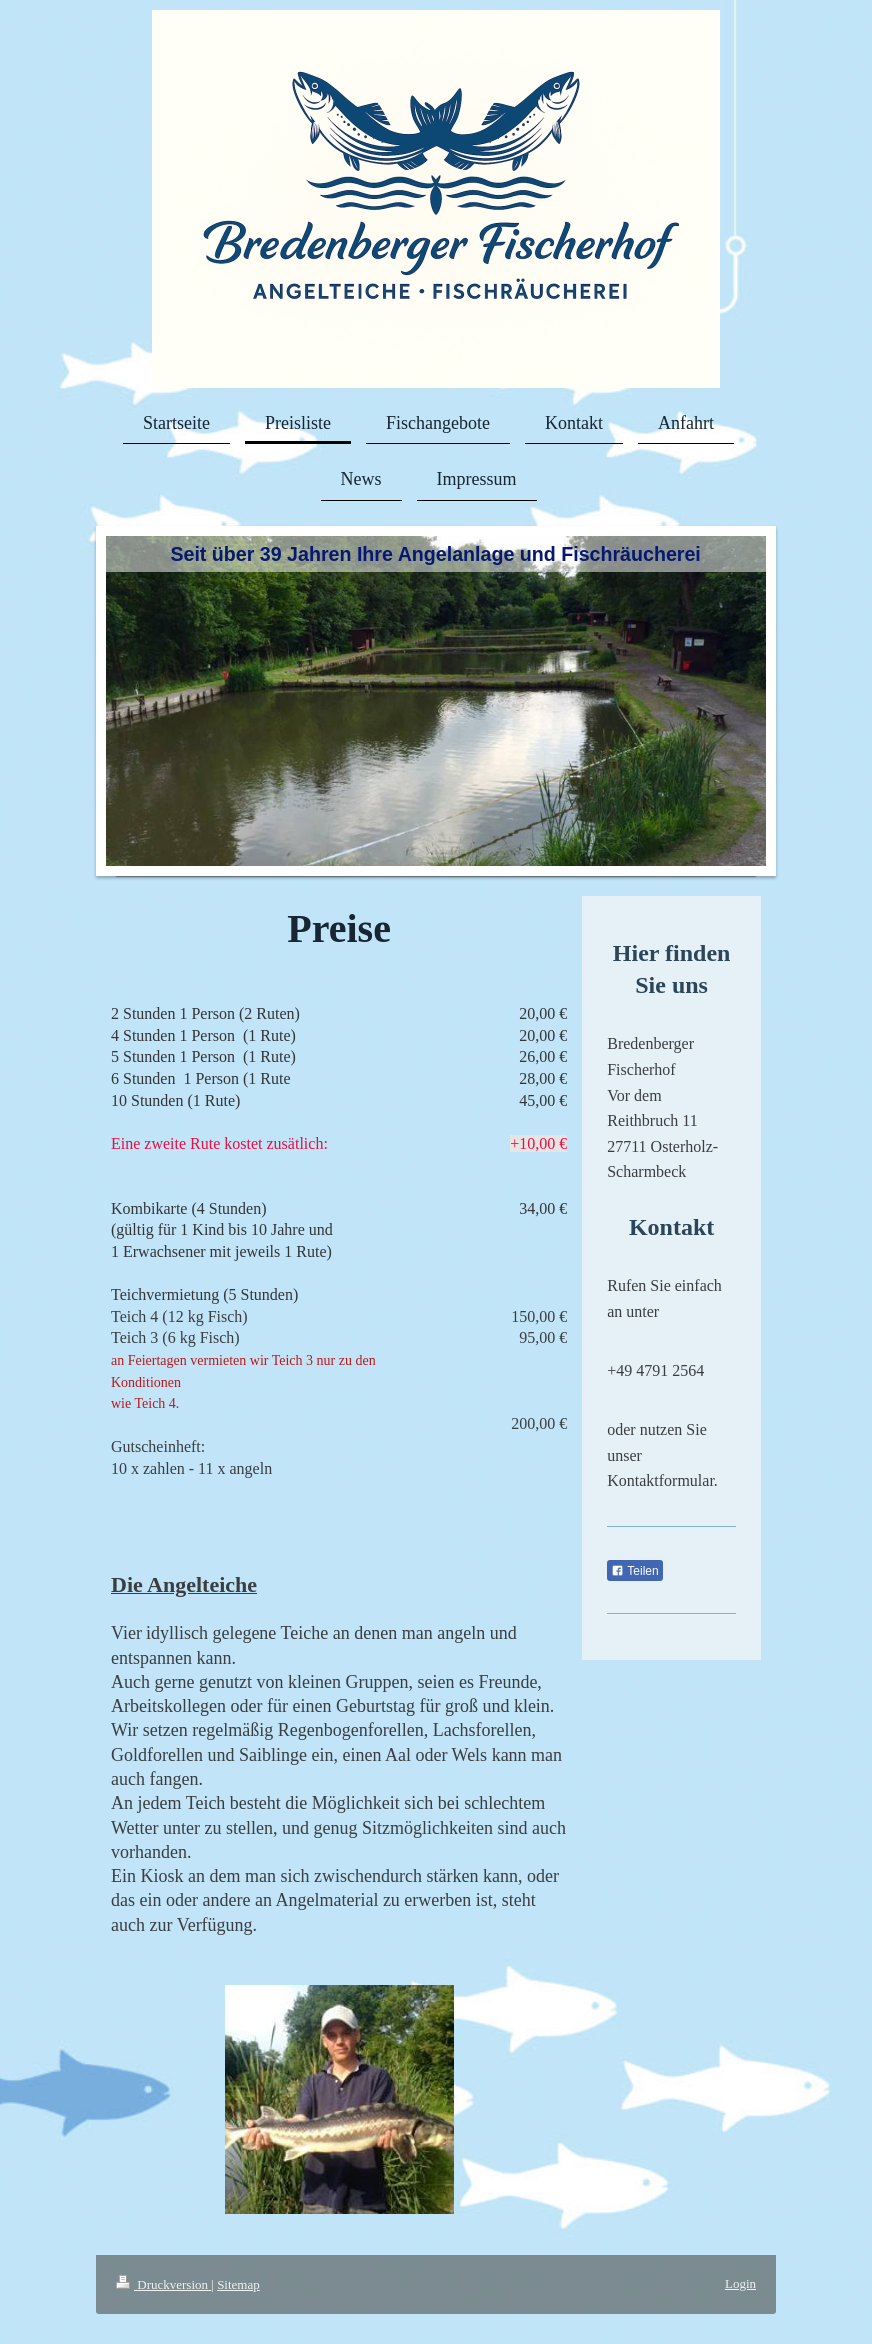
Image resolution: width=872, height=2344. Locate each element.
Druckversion (163, 2284)
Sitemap (238, 2284)
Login (740, 2283)
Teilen (634, 1571)
